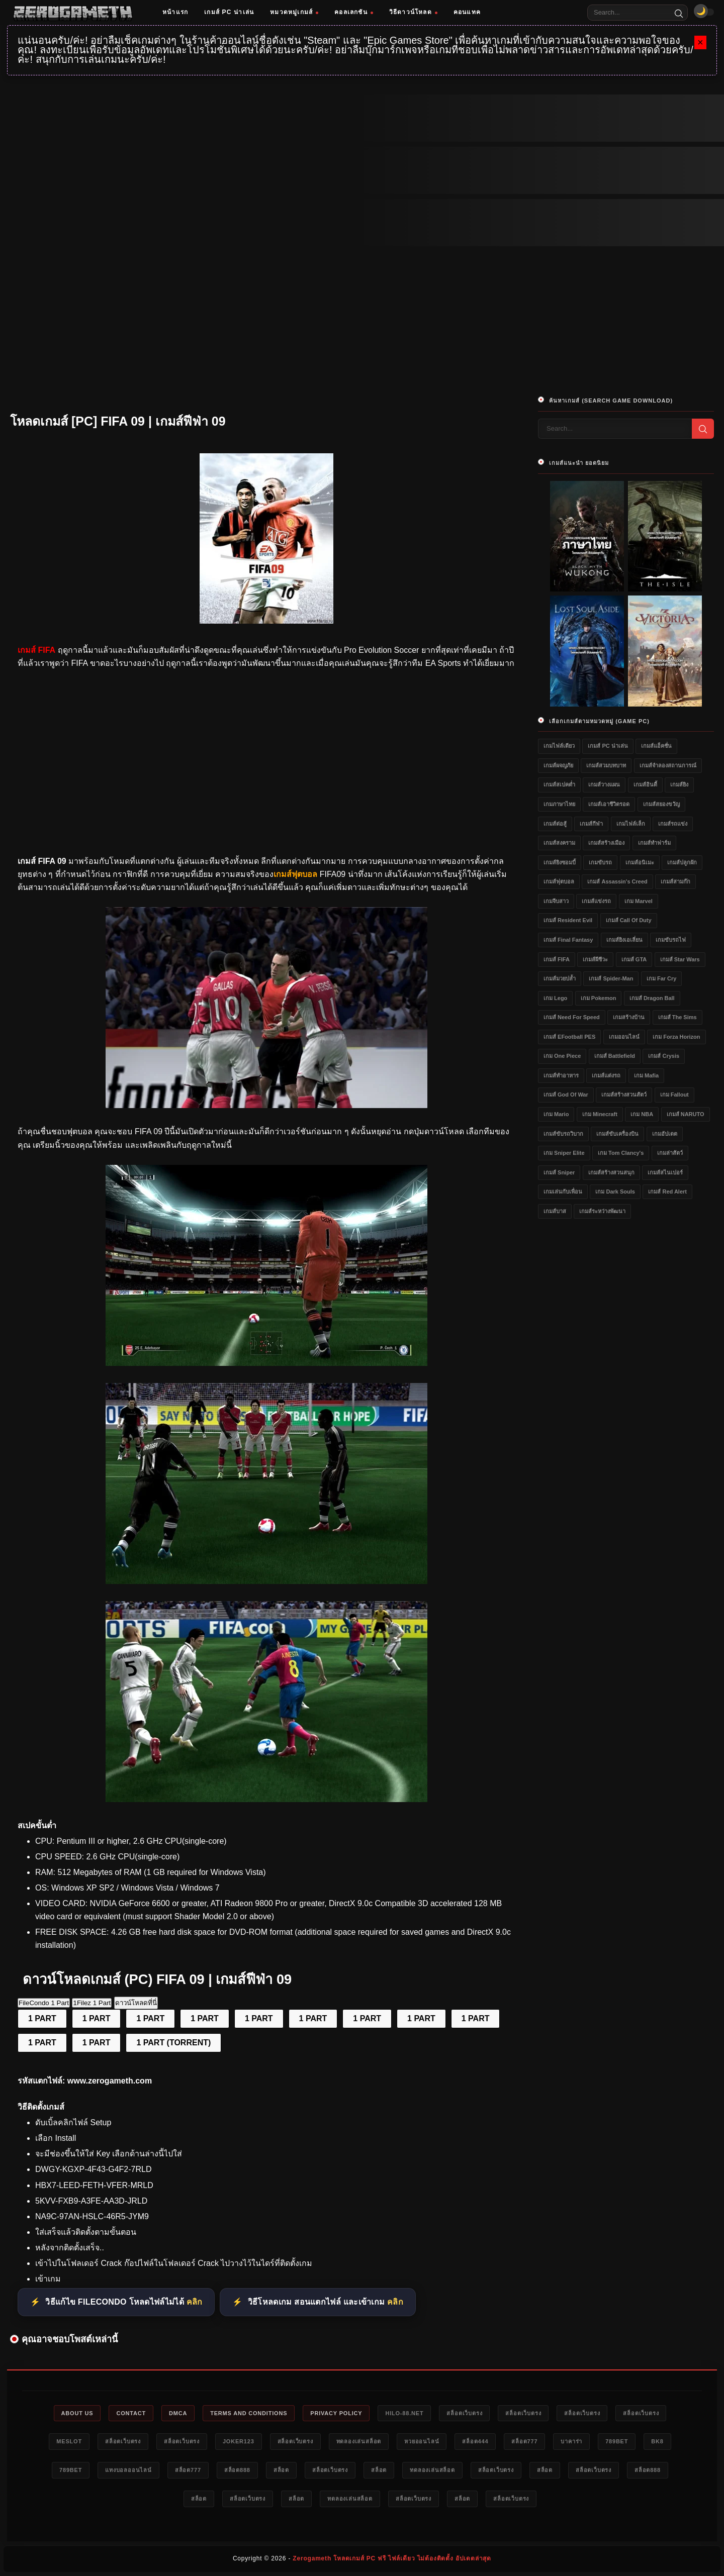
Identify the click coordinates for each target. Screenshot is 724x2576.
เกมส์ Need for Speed (572, 1017)
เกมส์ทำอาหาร (561, 1075)
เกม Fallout (674, 1095)
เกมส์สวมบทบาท (606, 765)
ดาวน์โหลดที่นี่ (136, 2003)
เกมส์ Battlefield (614, 1056)
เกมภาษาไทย (559, 804)
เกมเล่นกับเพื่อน (563, 1191)
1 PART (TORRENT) (173, 2042)
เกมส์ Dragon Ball (652, 998)
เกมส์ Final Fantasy (568, 940)
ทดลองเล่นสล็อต (359, 2441)
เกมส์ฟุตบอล (559, 881)
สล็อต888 (237, 2470)
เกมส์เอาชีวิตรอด (608, 804)
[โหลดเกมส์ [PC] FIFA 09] (266, 1105)
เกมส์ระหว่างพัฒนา (602, 1211)
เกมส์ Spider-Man (611, 978)
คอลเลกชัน (353, 12)
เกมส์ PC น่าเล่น (229, 12)
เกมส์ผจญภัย (558, 765)
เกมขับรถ (600, 862)
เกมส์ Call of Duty (629, 920)
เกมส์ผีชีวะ (595, 959)
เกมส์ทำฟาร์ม (654, 843)
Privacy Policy (336, 2413)
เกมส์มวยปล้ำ (560, 978)
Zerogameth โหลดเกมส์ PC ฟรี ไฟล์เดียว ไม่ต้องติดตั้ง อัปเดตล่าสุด (392, 2558)
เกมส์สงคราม (559, 843)
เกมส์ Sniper (559, 1172)
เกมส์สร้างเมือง (606, 843)
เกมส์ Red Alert (667, 1191)
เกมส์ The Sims (677, 1017)
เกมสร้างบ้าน (629, 1017)
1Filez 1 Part (92, 2003)
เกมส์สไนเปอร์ (665, 1172)
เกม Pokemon (598, 998)
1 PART (42, 2018)
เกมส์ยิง (679, 784)
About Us (77, 2413)
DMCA (178, 2413)
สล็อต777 (524, 2441)
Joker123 (238, 2441)
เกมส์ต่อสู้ (555, 824)
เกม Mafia (646, 1075)
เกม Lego (555, 998)
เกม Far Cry (662, 978)
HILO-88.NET (404, 2413)
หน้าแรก (175, 12)
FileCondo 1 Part (44, 2003)
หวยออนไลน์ (421, 2441)
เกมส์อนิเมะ (639, 862)
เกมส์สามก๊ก (675, 881)
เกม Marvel (638, 901)
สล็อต (281, 2470)
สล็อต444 (475, 2441)
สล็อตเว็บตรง (464, 2413)
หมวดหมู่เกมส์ (294, 12)
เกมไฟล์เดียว (559, 746)
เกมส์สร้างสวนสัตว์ (624, 1095)
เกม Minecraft (599, 1114)
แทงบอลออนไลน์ (128, 2470)
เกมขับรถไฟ (671, 940)
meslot (69, 2441)
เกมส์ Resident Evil (568, 920)
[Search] (679, 13)
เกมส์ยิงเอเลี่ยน (624, 940)
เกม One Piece (562, 1056)
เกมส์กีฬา (591, 824)
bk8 (657, 2441)
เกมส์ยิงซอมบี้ (560, 862)
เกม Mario (556, 1114)
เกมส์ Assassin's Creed (617, 881)
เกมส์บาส (555, 1211)
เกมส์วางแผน (604, 784)
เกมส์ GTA (634, 959)
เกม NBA (641, 1114)
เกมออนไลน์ (624, 1037)
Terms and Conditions (248, 2413)
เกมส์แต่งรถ (606, 1075)
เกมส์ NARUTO (685, 1114)
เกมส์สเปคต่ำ (559, 784)
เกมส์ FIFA (557, 959)
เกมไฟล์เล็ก (630, 824)
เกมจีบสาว (556, 901)
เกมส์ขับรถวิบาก (563, 1134)
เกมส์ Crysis (663, 1056)
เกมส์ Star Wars (680, 959)
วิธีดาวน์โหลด (413, 12)
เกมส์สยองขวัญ (661, 804)
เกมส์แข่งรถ (596, 901)
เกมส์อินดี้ (645, 784)
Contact (131, 2413)
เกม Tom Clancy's (621, 1153)
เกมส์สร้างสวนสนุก (611, 1172)
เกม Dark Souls (615, 1191)
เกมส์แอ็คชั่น (656, 746)
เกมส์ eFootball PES (569, 1037)
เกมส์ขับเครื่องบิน (617, 1134)
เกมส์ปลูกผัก (682, 862)
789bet (616, 2441)
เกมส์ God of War (566, 1095)
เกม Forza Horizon (676, 1037)
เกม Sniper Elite (564, 1153)
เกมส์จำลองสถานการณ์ (668, 765)
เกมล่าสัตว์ (670, 1153)
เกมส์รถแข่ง (672, 824)
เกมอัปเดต (664, 1134)
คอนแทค (467, 12)
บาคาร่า (571, 2441)
